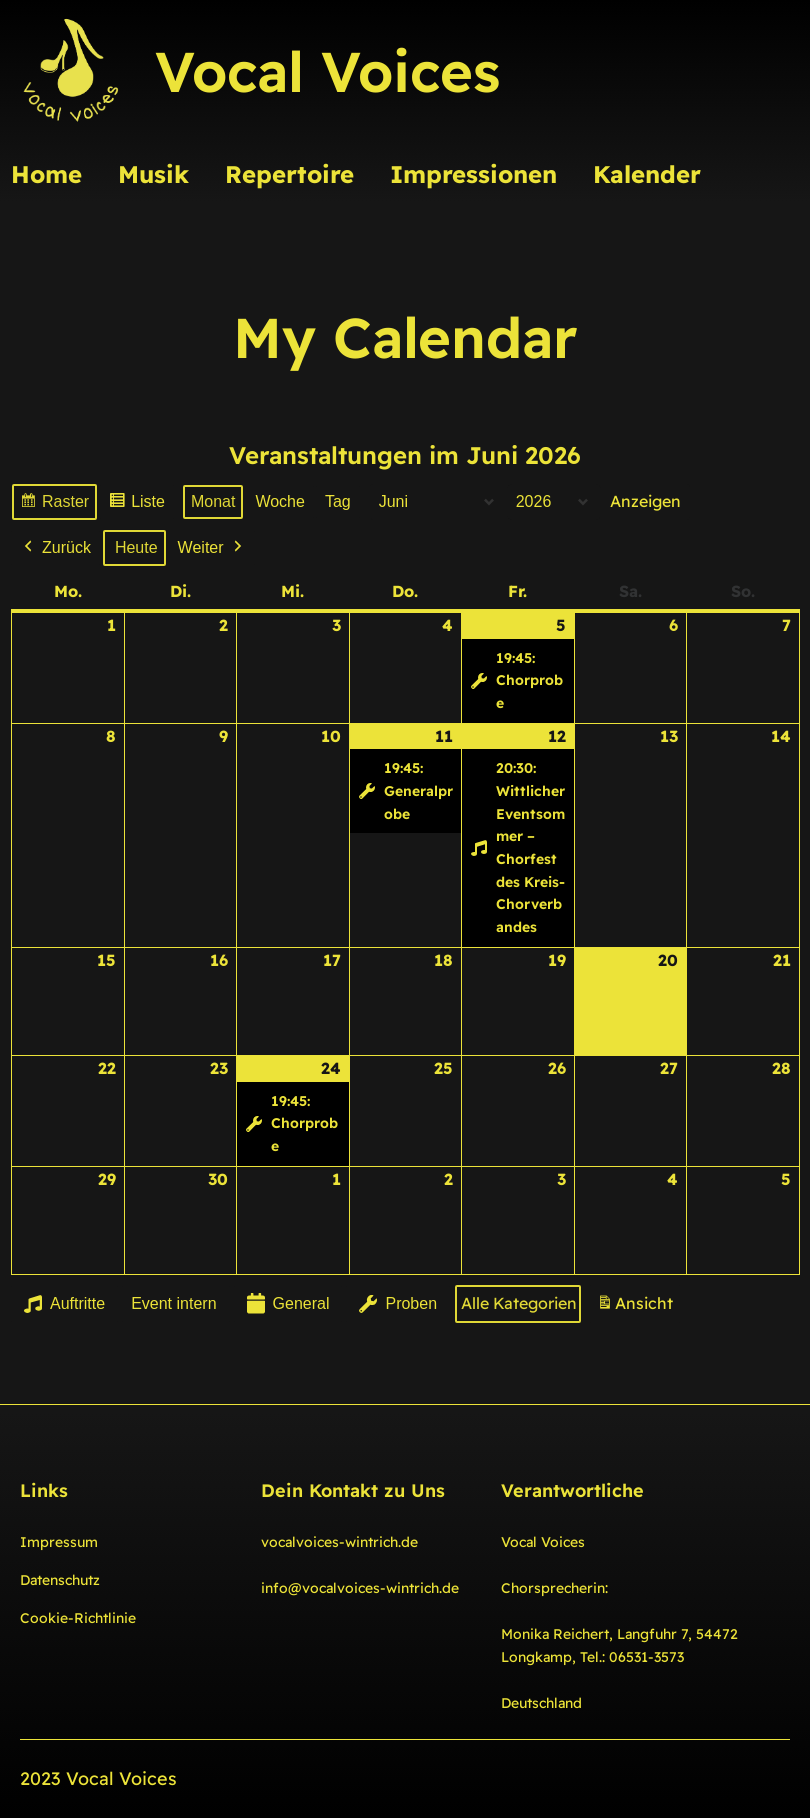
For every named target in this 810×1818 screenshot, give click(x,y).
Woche (280, 501)
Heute (136, 547)
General (285, 1304)
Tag (338, 501)
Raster (54, 504)
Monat (213, 501)
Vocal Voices (327, 71)
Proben (396, 1304)
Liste (136, 504)
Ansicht (638, 1307)
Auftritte (62, 1304)
